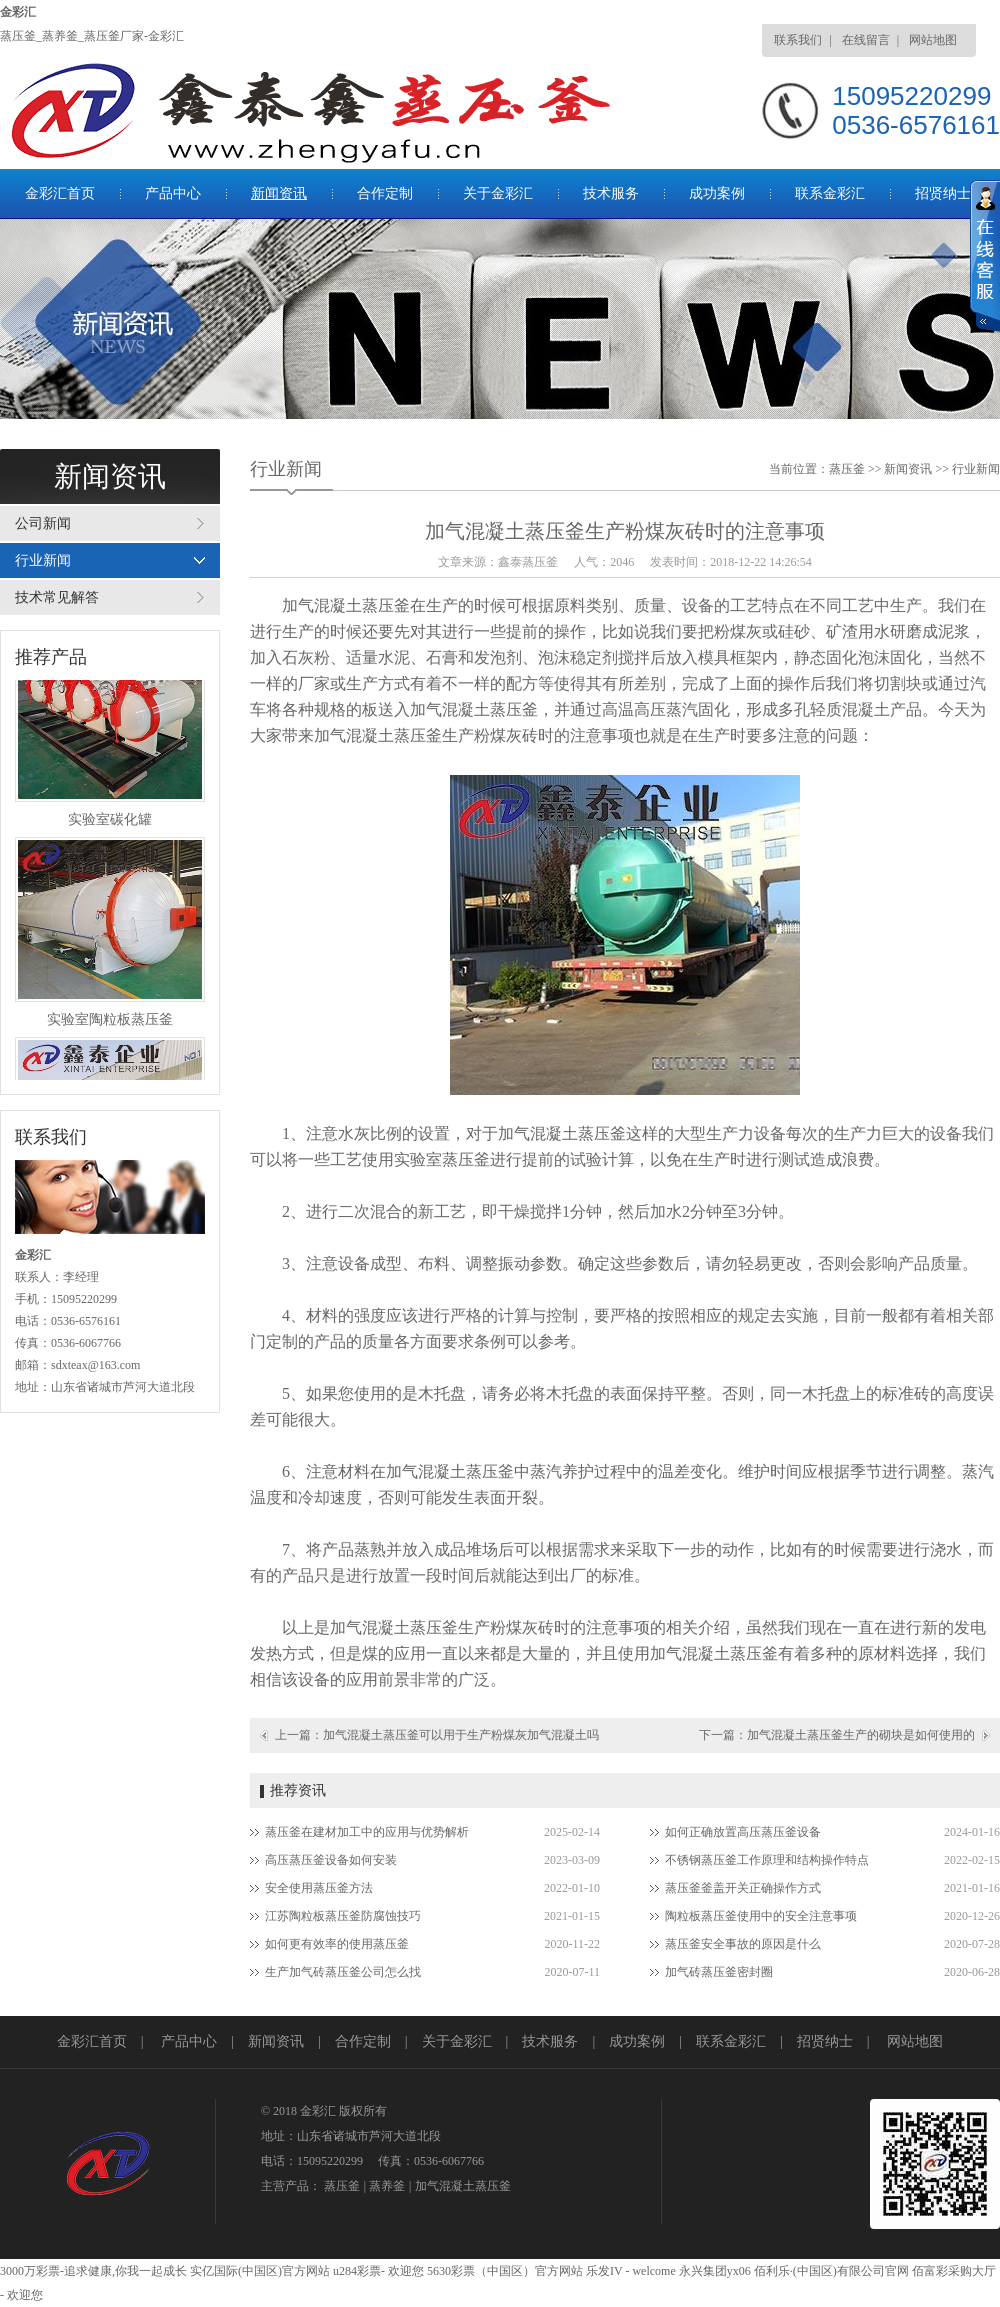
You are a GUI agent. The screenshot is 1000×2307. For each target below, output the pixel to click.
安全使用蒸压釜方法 (319, 1888)
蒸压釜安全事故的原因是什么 (743, 1944)
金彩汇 (18, 12)
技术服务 (611, 193)
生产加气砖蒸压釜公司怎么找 (343, 1972)
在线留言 (866, 40)
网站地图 (933, 40)
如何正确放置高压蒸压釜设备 (743, 1832)
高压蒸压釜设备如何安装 (331, 1860)
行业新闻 (43, 560)
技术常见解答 (57, 597)
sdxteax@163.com (95, 1365)
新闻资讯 (279, 193)
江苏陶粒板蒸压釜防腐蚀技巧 (343, 1916)
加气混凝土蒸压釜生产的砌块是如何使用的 (861, 1735)
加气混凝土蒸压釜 (463, 2186)
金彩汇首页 (60, 193)
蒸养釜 (387, 2186)
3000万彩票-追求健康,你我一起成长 (93, 2271)
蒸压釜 (847, 469)
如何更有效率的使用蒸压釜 (337, 1944)
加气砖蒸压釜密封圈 (719, 1972)
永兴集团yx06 (715, 2271)
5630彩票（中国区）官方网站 (505, 2271)
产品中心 (173, 193)
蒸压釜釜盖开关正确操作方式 (743, 1888)
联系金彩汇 (830, 193)
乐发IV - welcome (631, 2271)
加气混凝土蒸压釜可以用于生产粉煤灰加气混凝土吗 (461, 1735)
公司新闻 (43, 523)
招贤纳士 (943, 193)
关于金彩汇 (498, 193)
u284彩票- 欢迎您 (378, 2271)
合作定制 (385, 193)
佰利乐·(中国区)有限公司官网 (831, 2271)
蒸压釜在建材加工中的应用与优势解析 (367, 1832)
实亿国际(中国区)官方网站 (260, 2271)
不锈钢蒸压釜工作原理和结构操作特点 (767, 1860)
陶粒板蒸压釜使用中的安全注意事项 (761, 1916)
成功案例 (717, 193)
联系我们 (798, 40)
